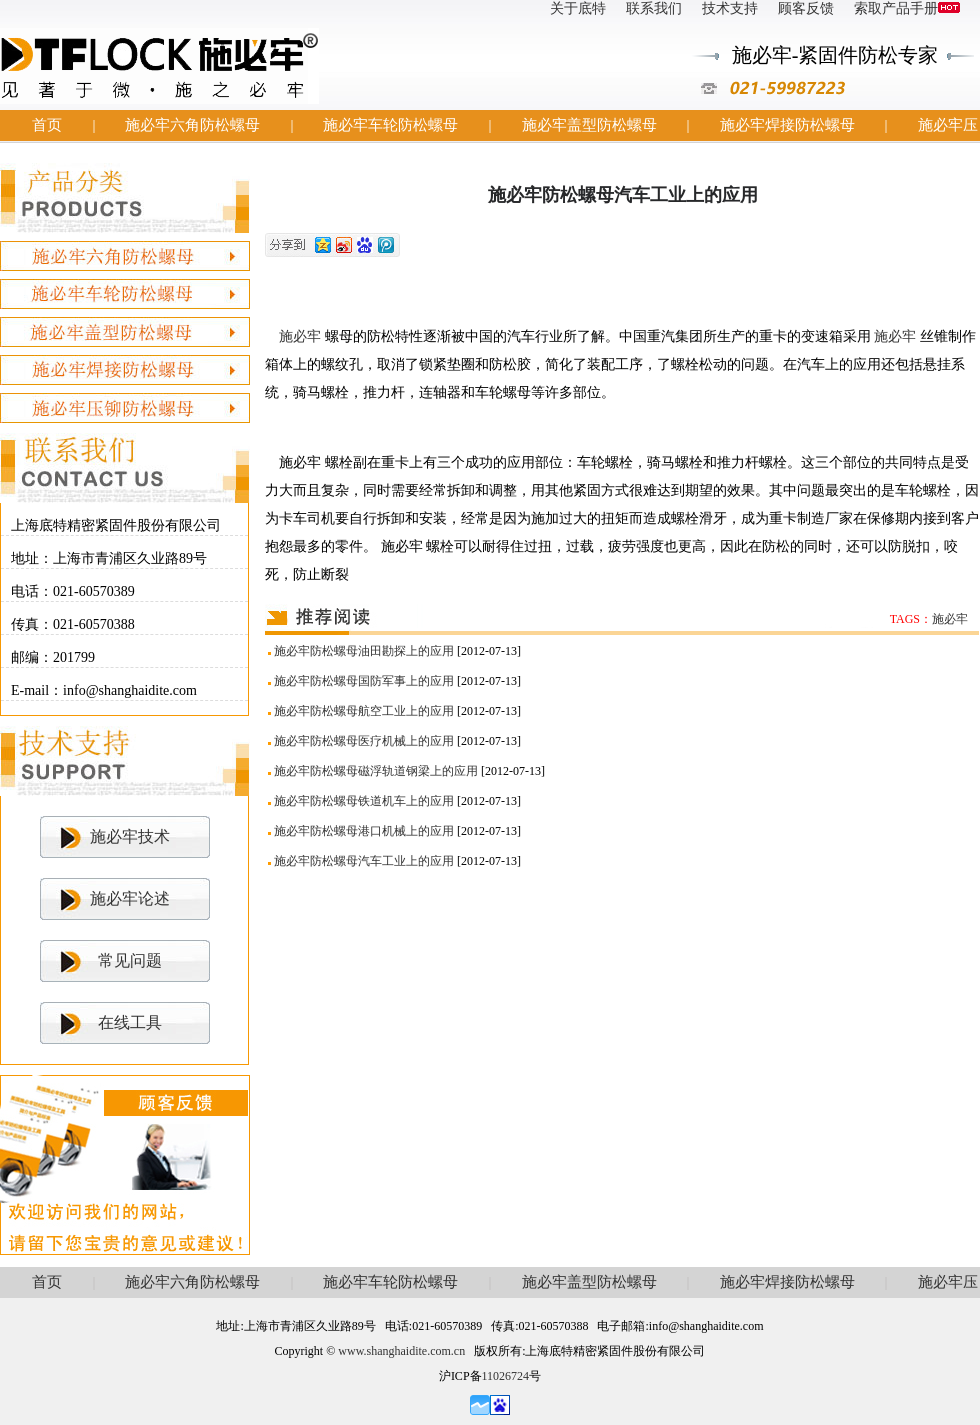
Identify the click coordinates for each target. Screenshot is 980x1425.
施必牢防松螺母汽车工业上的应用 (364, 861)
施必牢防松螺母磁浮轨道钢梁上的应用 (376, 771)
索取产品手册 (907, 8)
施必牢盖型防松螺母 (589, 125)
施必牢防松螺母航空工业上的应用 (364, 711)
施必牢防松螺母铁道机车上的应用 (364, 801)
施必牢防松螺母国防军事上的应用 (364, 681)
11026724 (506, 1376)
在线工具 (130, 1022)
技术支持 (730, 8)
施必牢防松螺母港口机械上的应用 (364, 831)
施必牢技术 (130, 836)
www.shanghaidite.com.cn (401, 1351)
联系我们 (654, 8)
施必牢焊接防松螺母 (787, 125)
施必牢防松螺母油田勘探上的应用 (364, 651)
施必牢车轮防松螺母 (390, 125)
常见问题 (130, 960)
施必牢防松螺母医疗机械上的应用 (364, 741)
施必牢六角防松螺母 (192, 125)
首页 (47, 125)
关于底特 (578, 8)
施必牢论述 (130, 898)
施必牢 (302, 336)
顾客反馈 (806, 8)
